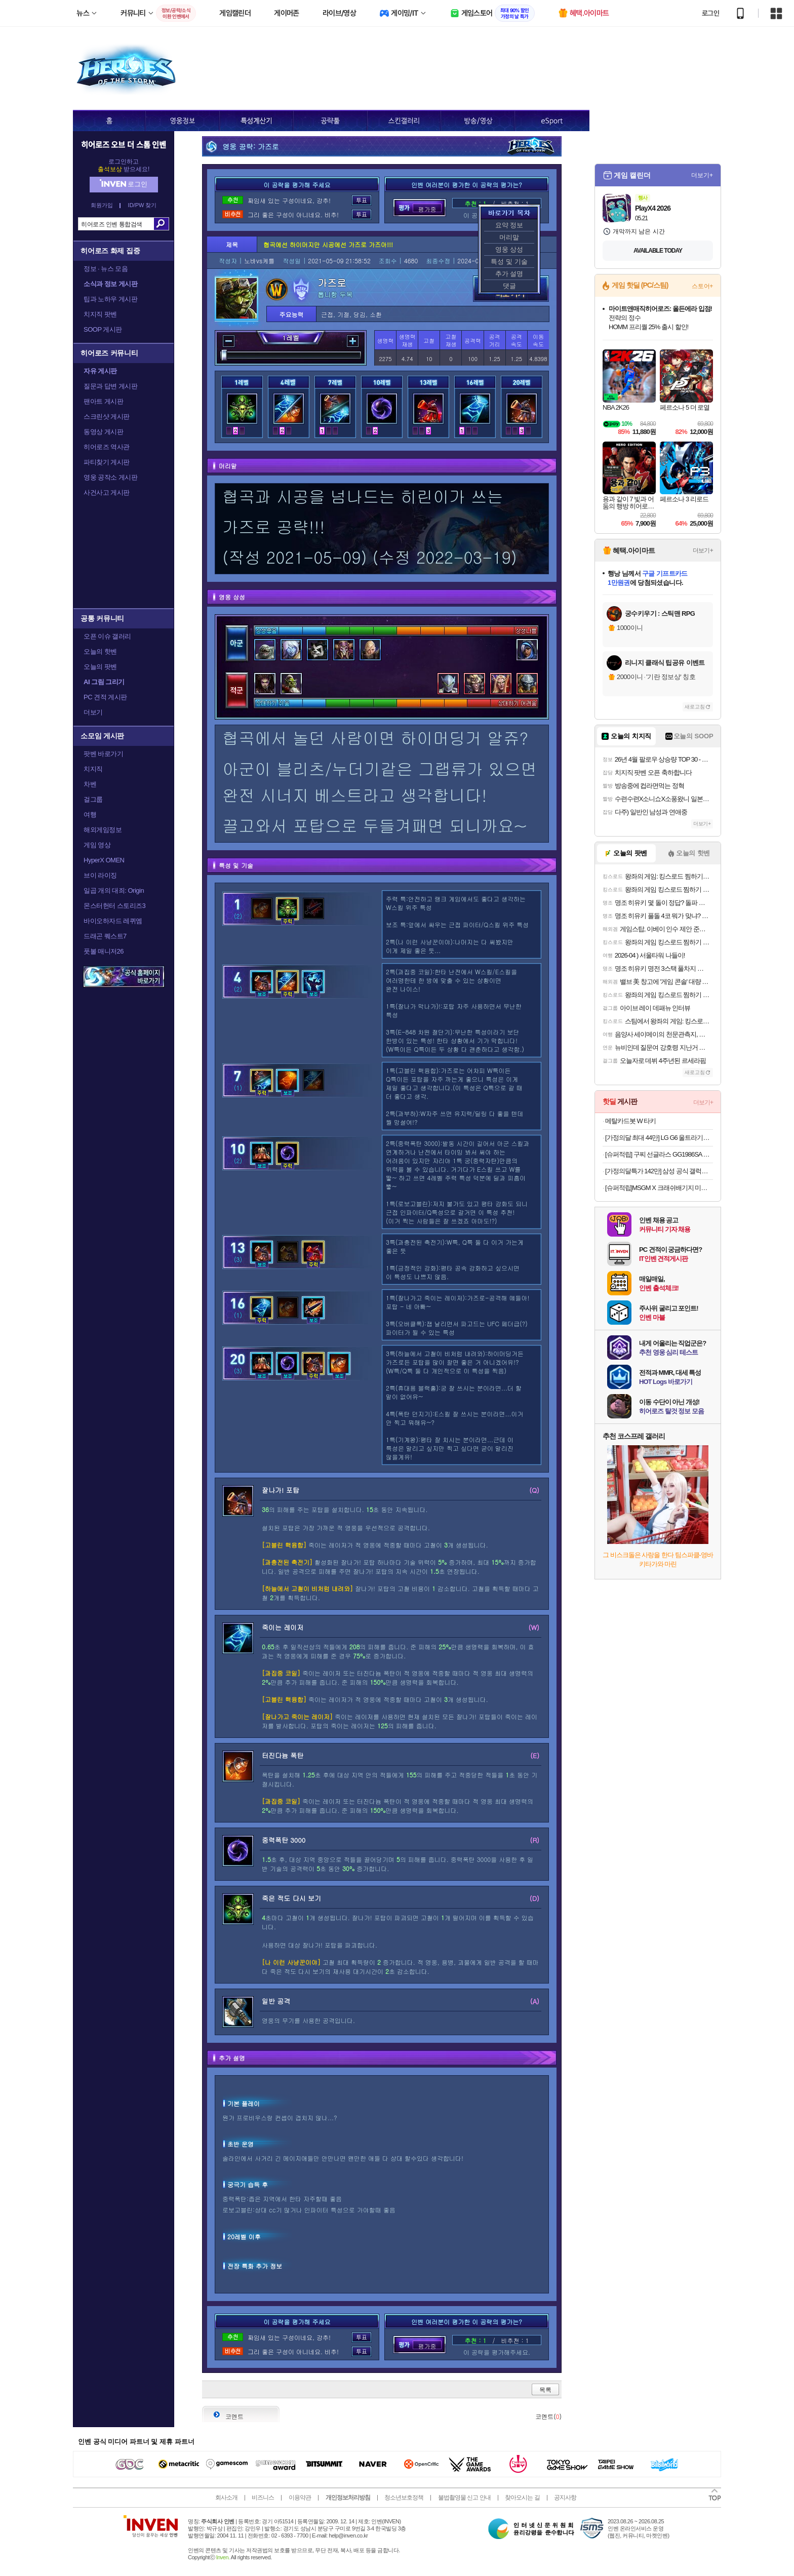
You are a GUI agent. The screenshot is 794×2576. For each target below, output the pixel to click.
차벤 (90, 784)
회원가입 (102, 205)
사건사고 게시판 (107, 492)
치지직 (93, 769)
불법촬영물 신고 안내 (464, 2497)
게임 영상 (97, 845)
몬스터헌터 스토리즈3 (114, 905)
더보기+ (702, 175)
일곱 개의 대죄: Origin (114, 890)
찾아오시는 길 (522, 2497)
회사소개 (226, 2497)
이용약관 (300, 2497)
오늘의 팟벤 (100, 666)
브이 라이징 (100, 875)
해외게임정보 (103, 829)
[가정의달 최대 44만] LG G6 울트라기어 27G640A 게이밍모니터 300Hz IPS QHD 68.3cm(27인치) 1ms (659, 1137)
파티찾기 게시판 (107, 462)
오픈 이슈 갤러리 (107, 636)
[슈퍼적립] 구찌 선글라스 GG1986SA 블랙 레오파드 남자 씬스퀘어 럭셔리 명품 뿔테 (659, 1154)
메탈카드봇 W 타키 (630, 1121)
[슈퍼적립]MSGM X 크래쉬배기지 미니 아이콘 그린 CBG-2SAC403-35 (659, 1188)
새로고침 (695, 706)
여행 (90, 814)
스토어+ (702, 286)
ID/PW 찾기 (142, 205)
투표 (361, 200)
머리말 (509, 237)
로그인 (710, 13)
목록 (545, 2389)
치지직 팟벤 (100, 314)
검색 (161, 224)
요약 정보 (509, 225)
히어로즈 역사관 (107, 447)
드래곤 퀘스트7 (105, 936)
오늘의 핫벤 (100, 651)
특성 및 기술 (509, 261)
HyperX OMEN (104, 860)
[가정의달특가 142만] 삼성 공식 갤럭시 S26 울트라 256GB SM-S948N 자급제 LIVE (659, 1171)
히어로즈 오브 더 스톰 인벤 (123, 144)
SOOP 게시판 (103, 329)
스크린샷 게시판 (107, 416)
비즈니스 (263, 2497)
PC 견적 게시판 (105, 697)
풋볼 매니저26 (104, 951)
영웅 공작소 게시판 (110, 477)
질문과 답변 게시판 (110, 386)
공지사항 (565, 2497)
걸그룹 (93, 799)
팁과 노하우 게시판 (110, 299)
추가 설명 (509, 274)
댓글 (509, 286)
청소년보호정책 (403, 2497)
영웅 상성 (509, 249)
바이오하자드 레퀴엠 (113, 921)
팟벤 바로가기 (103, 753)
